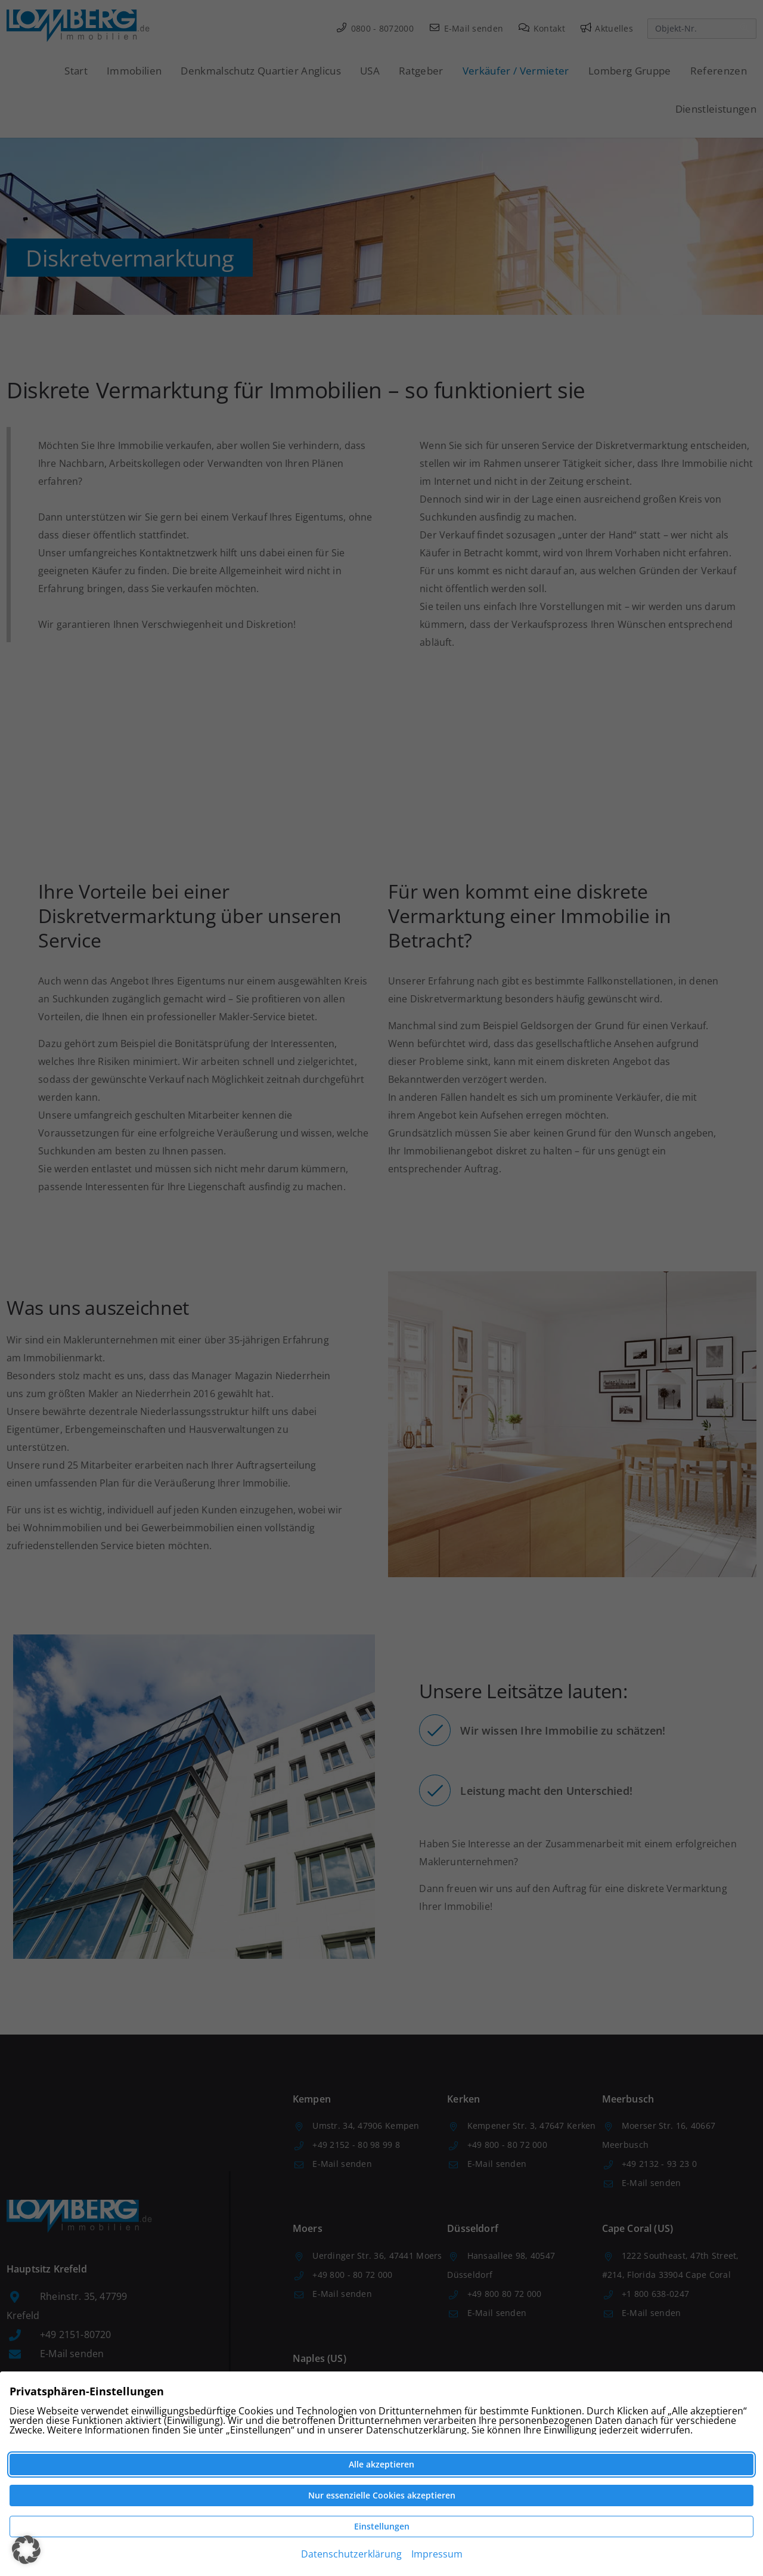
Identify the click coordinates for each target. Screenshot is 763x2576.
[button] (26, 2550)
